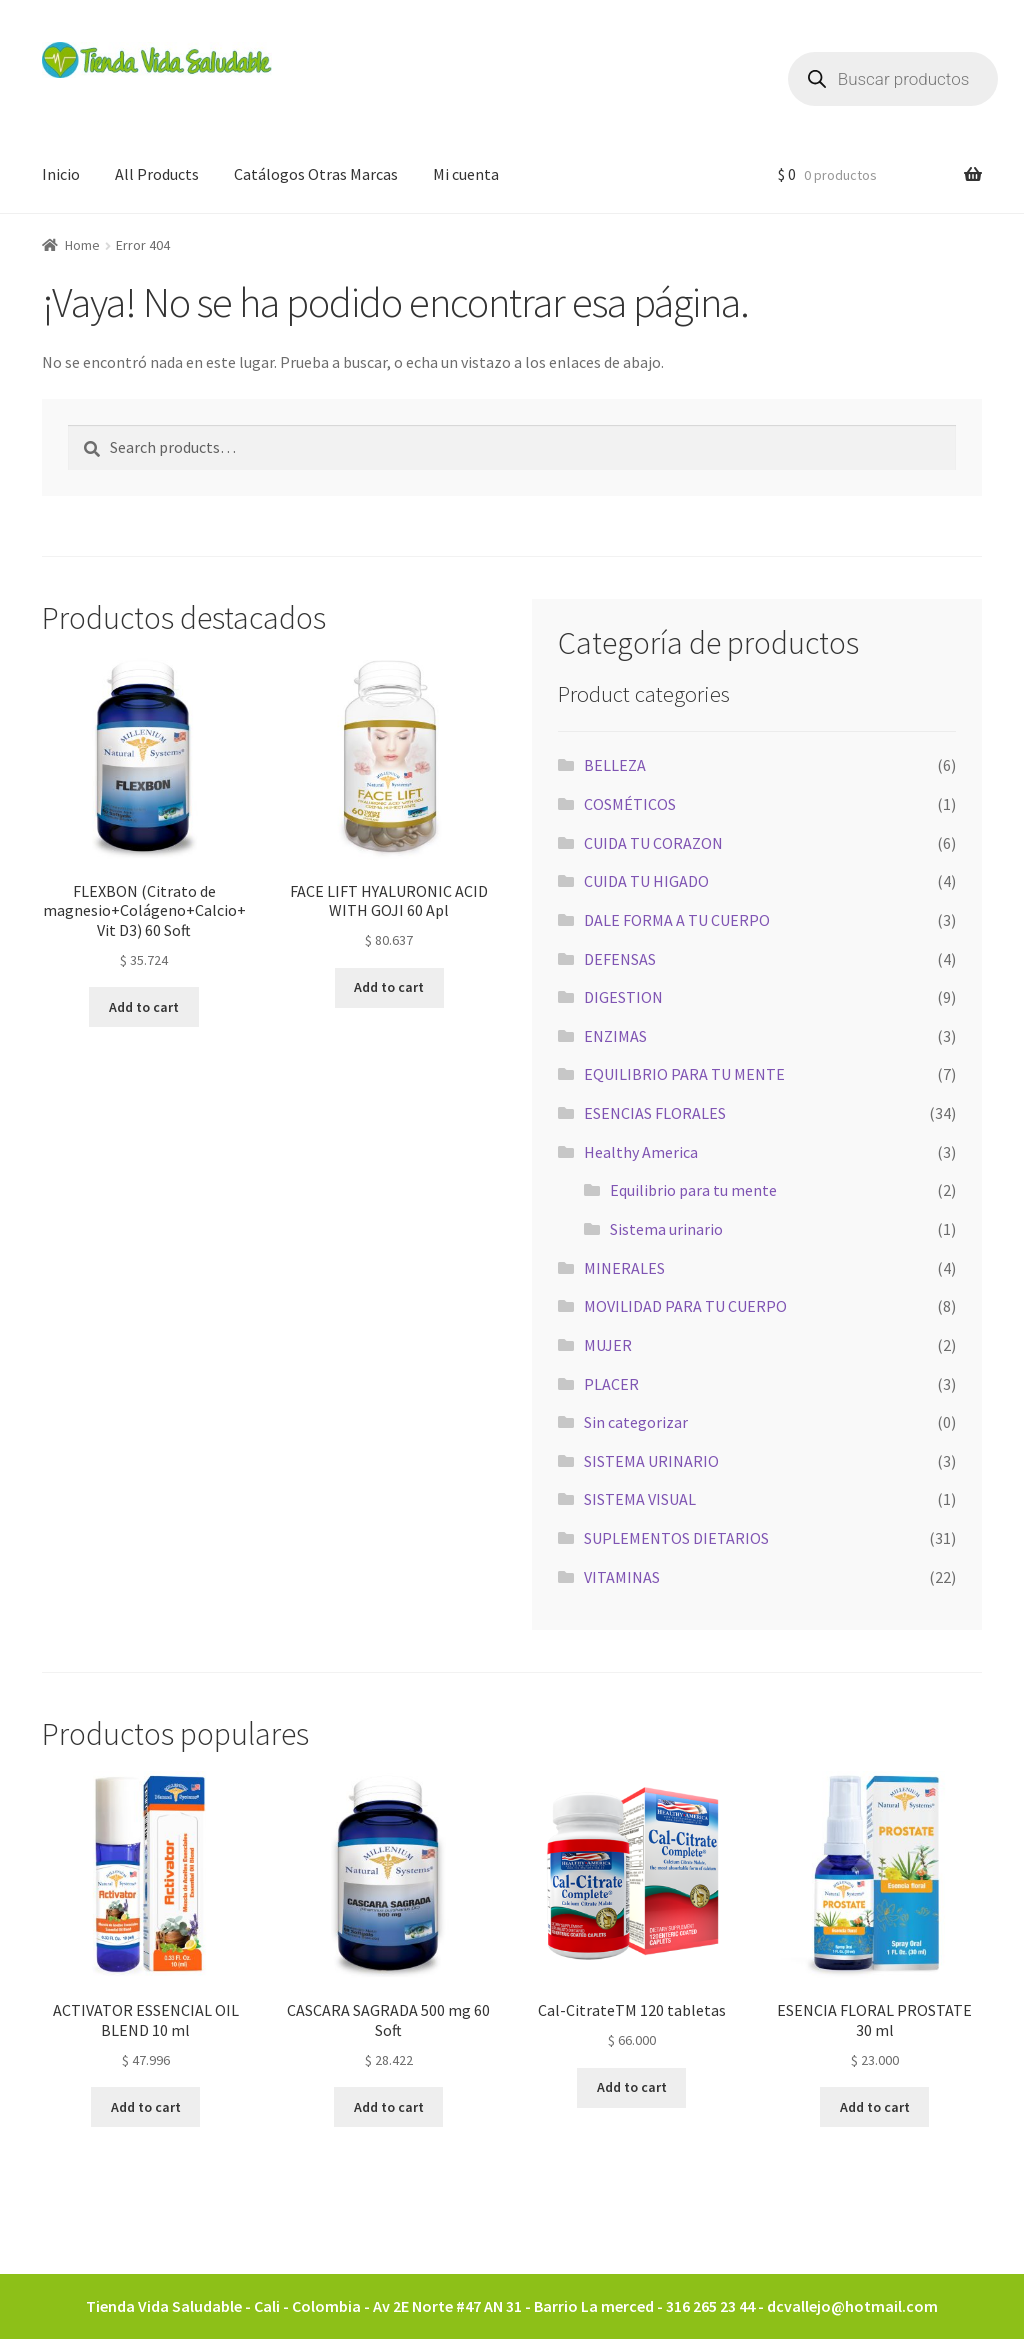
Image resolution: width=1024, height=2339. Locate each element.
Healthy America (641, 1152)
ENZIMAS (615, 1036)
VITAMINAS (622, 1577)
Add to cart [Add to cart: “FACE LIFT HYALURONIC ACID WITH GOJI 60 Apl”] (389, 987)
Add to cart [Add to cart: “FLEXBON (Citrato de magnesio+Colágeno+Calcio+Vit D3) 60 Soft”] (144, 1007)
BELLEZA (615, 765)
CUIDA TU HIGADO (646, 881)
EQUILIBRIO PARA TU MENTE (684, 1074)
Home (82, 245)
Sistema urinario (666, 1229)
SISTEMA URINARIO (651, 1461)
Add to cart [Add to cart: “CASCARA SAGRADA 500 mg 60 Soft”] (389, 2107)
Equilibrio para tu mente (693, 1190)
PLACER (611, 1384)
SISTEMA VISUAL (640, 1499)
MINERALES (624, 1268)
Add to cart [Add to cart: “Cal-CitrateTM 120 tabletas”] (632, 2087)
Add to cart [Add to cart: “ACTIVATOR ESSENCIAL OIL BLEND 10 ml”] (146, 2107)
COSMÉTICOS (630, 804)
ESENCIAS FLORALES (655, 1113)
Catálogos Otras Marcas (316, 174)
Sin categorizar (636, 1422)
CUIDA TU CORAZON (653, 843)
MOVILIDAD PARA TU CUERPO (685, 1306)
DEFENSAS (620, 959)
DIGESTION (623, 997)
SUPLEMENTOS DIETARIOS (676, 1538)
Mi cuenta (466, 174)
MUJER (608, 1345)
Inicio (61, 174)
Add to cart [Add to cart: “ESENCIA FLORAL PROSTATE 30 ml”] (875, 2107)
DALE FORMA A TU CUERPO (677, 920)
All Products (157, 174)
